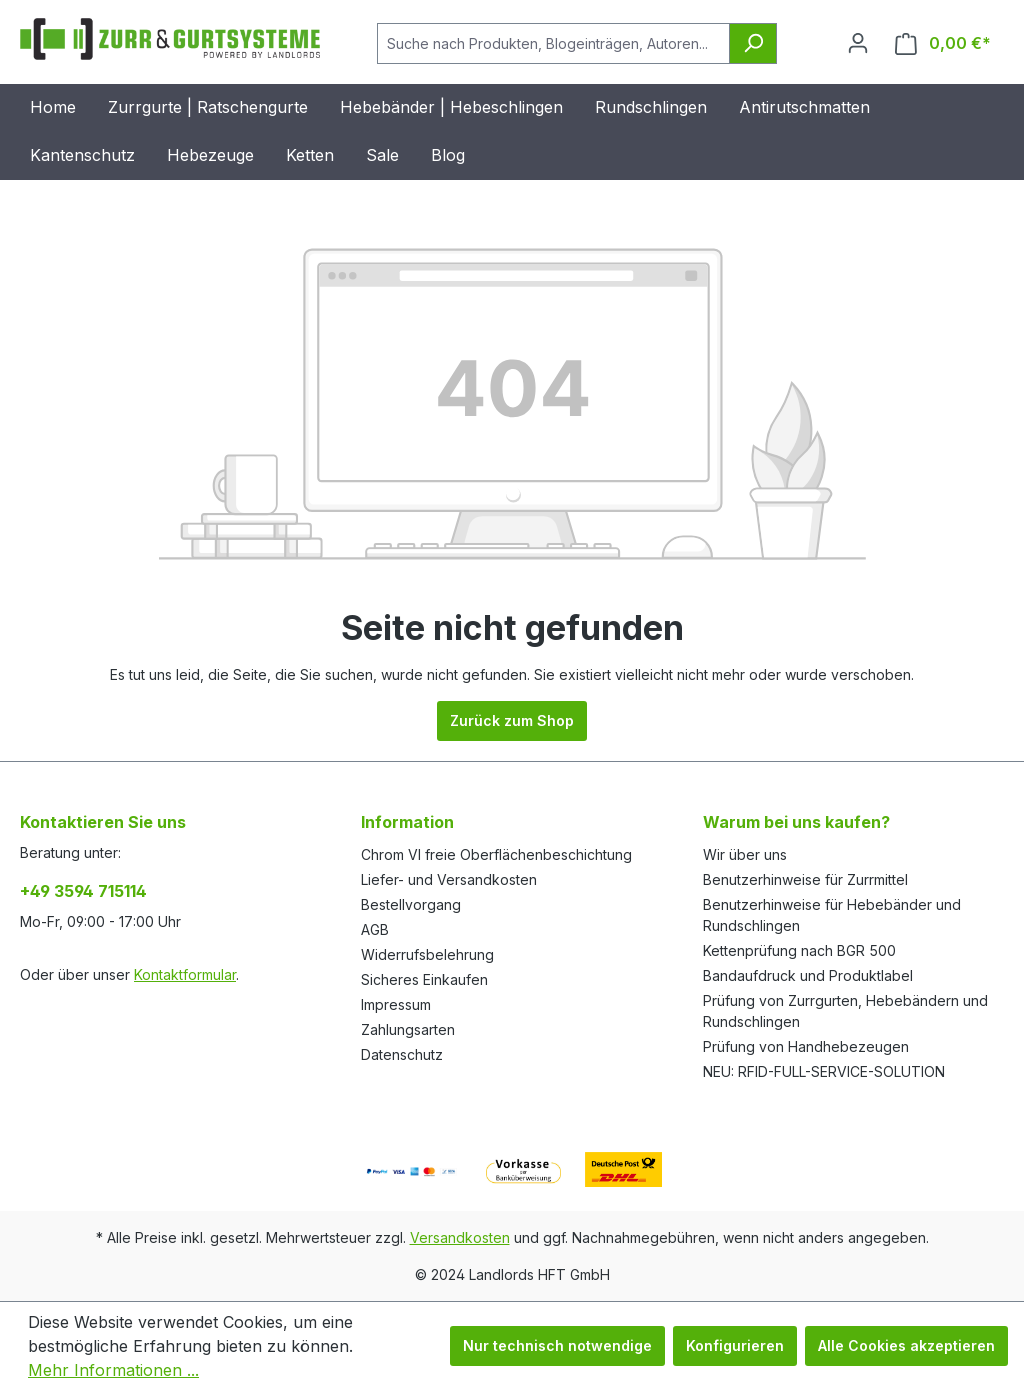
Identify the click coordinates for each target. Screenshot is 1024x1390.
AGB (375, 929)
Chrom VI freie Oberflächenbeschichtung (496, 854)
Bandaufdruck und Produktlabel (808, 975)
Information (407, 822)
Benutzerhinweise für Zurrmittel (805, 879)
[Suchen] (753, 43)
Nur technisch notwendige (557, 1345)
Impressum (396, 1004)
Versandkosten (460, 1237)
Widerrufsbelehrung (427, 954)
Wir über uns (745, 854)
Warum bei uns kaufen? (796, 822)
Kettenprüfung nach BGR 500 (799, 950)
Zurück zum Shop (512, 720)
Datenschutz (402, 1054)
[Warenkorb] (943, 43)
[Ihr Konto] (858, 43)
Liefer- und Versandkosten (449, 879)
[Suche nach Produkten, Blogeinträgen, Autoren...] (553, 43)
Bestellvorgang (411, 904)
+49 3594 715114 (83, 891)
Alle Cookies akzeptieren (906, 1345)
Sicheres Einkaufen (424, 979)
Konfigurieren (735, 1345)
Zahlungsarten (408, 1029)
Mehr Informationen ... (113, 1370)
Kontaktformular (185, 974)
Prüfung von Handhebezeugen (806, 1046)
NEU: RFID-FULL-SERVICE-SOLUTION (824, 1071)
